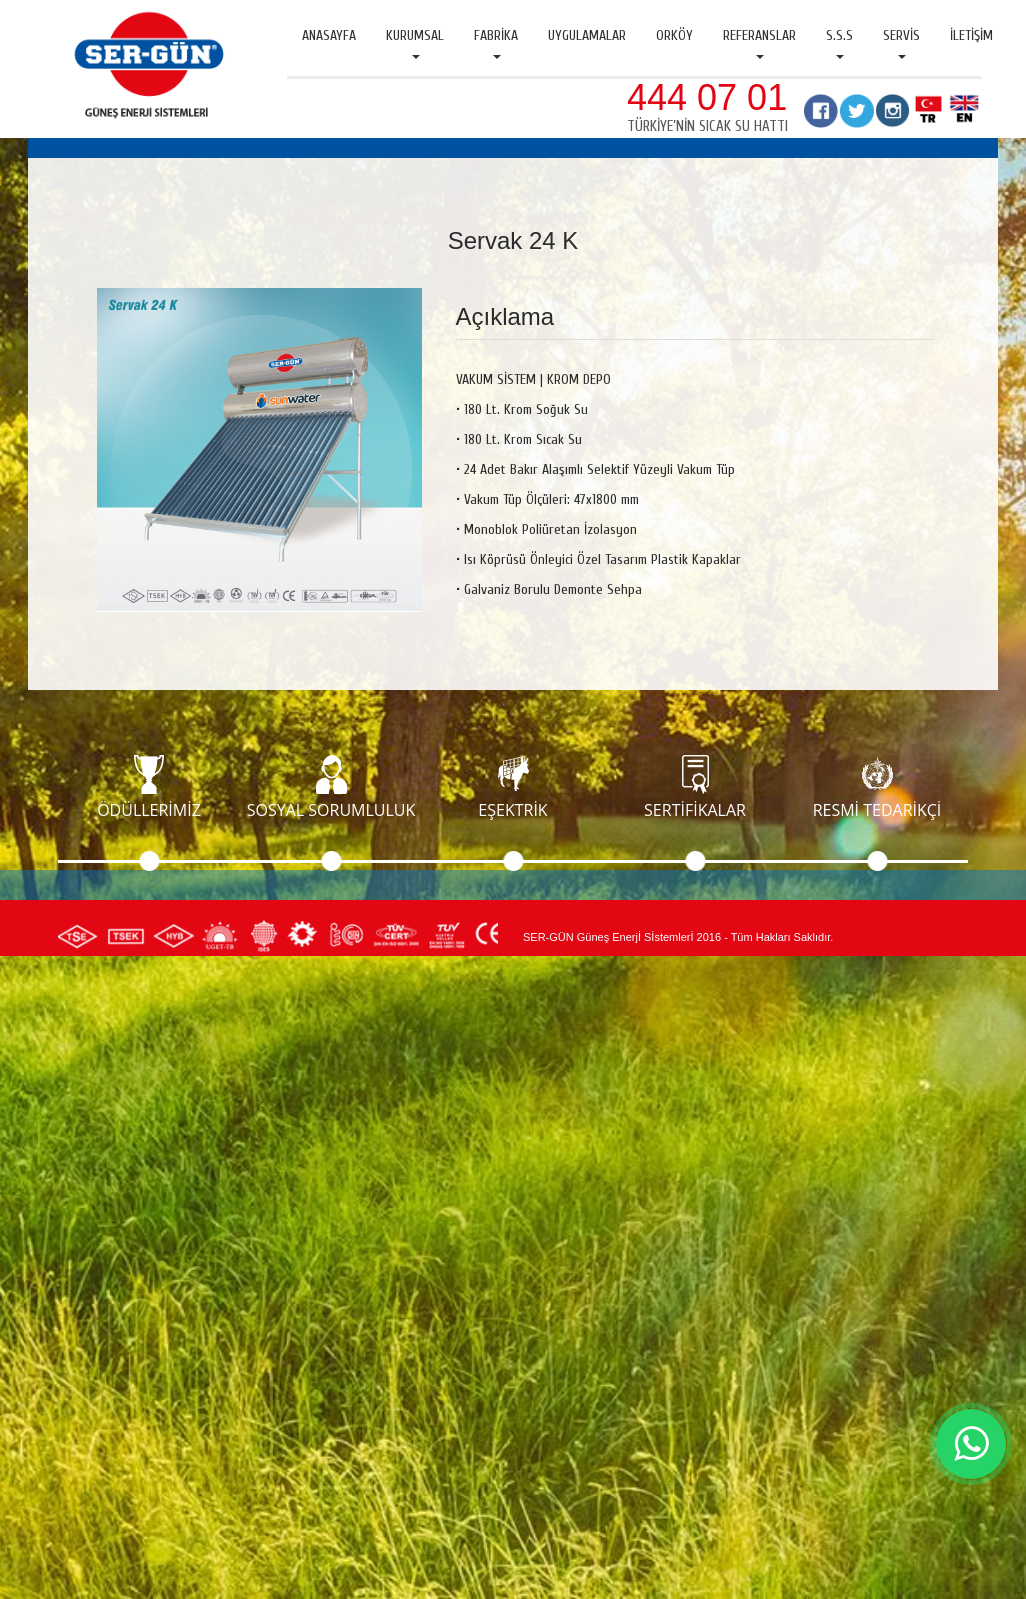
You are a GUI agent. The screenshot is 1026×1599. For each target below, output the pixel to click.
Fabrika (496, 43)
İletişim (971, 35)
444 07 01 (707, 97)
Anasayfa (329, 35)
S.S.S (839, 43)
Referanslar (759, 43)
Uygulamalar (587, 35)
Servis (901, 43)
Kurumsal (415, 43)
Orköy (674, 35)
